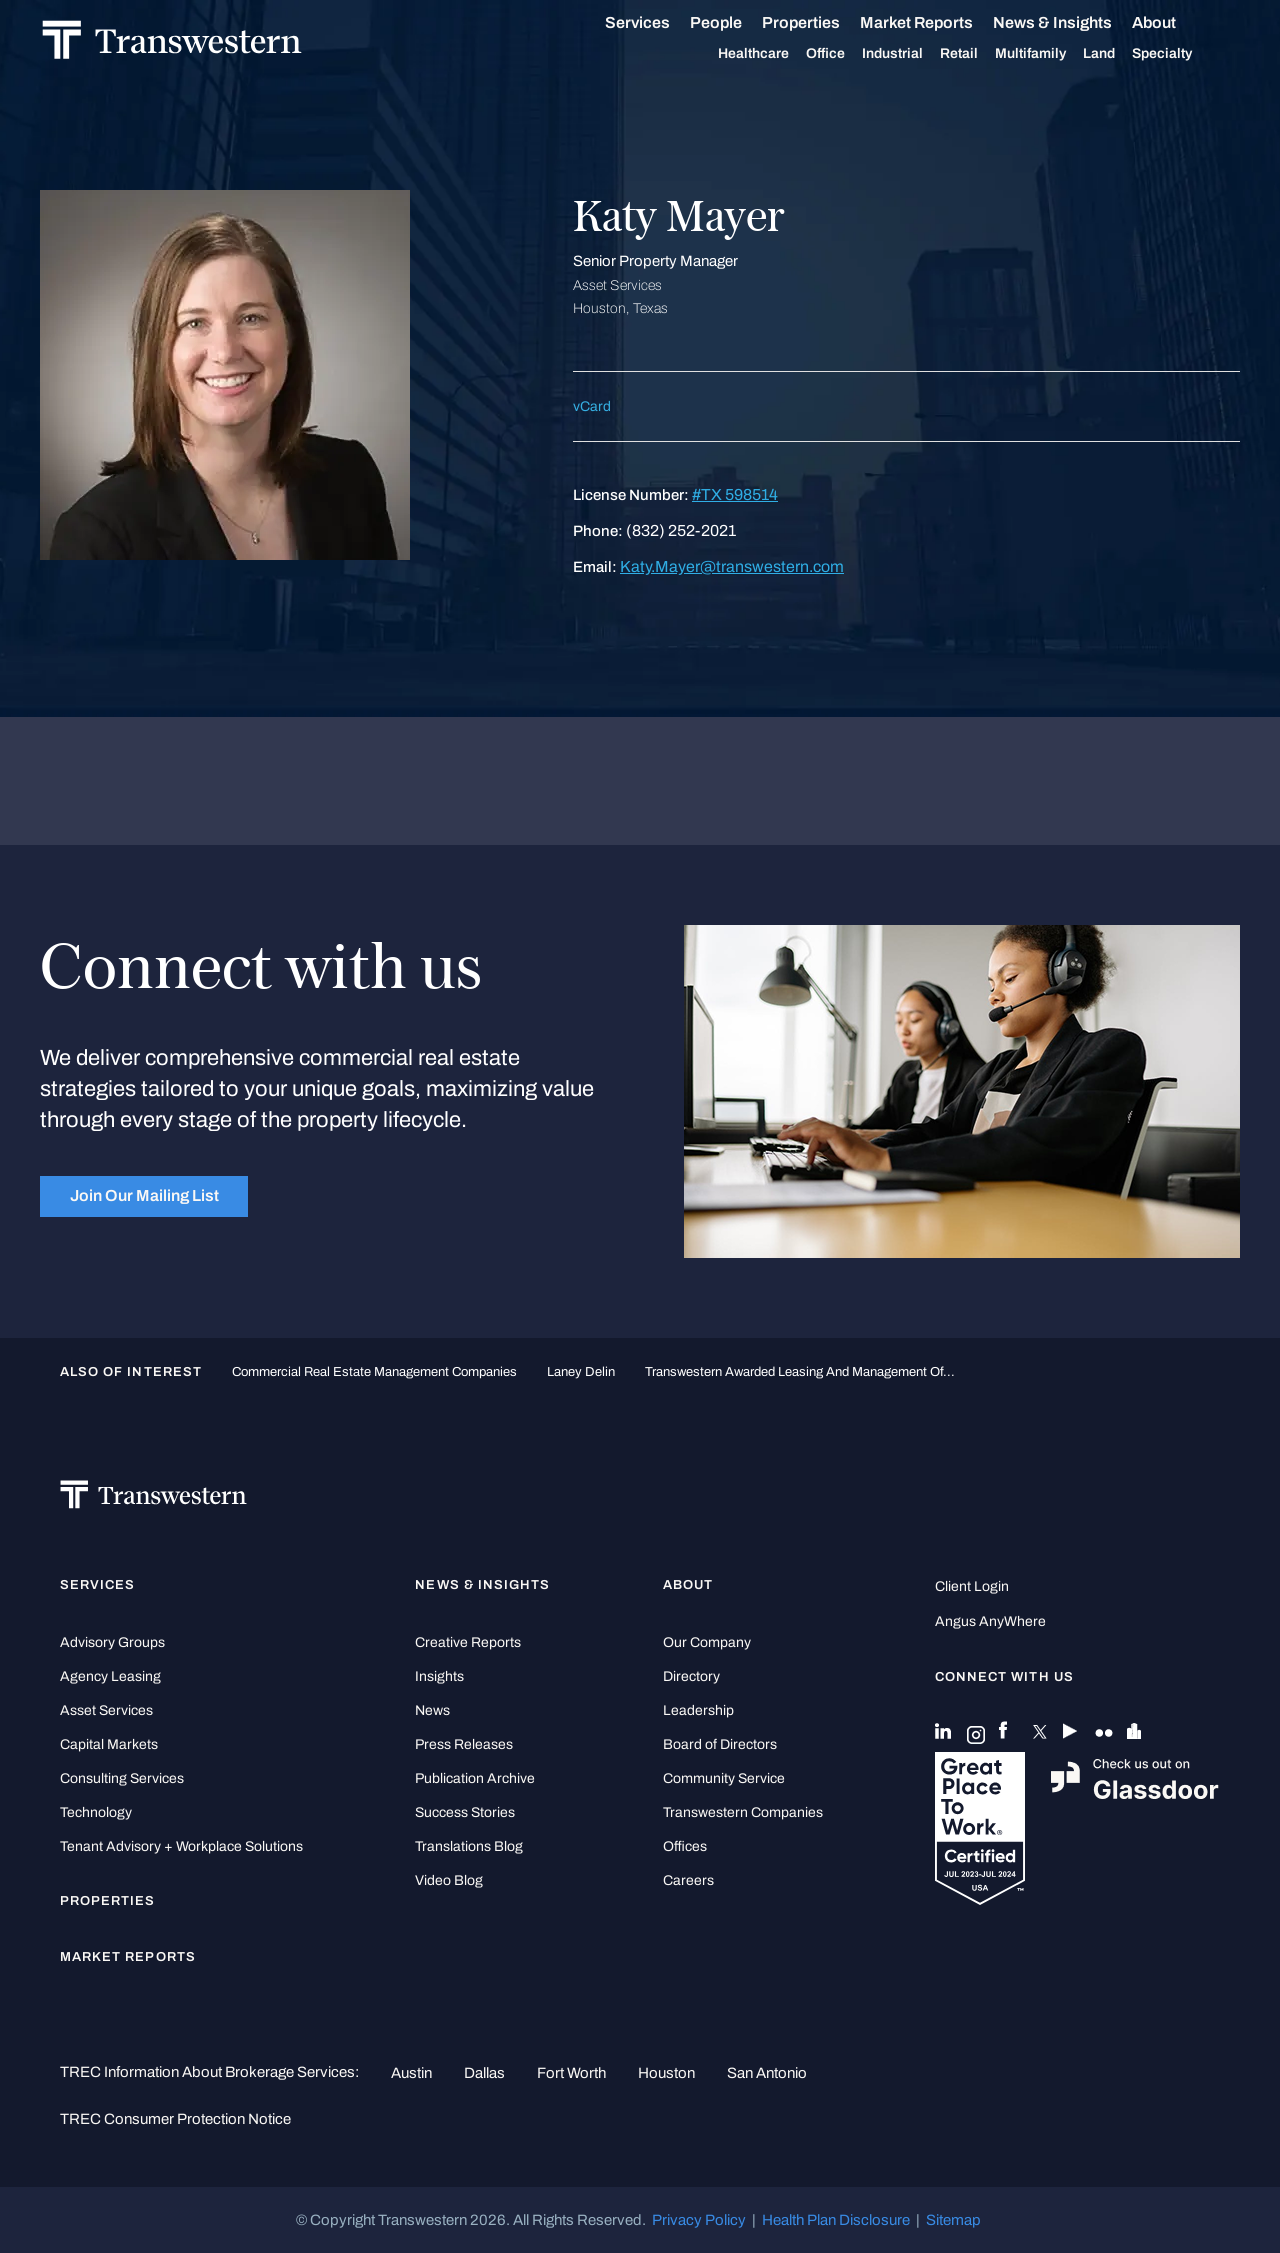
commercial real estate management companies (374, 1371)
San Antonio (767, 2073)
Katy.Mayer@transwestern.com (732, 566)
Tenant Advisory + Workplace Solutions (181, 1846)
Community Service (724, 1778)
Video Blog (449, 1880)
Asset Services (106, 1710)
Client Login (972, 1586)
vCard (592, 406)
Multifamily (1052, 54)
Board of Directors (720, 1744)
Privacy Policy (699, 2220)
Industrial (914, 54)
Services (659, 23)
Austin (411, 2073)
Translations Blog (469, 1846)
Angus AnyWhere (990, 1621)
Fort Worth (571, 2073)
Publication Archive (475, 1778)
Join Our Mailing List (144, 1195)
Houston (666, 2073)
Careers (688, 1880)
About (1176, 23)
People (738, 22)
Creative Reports (468, 1642)
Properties (823, 22)
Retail (981, 54)
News (432, 1710)
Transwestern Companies (743, 1812)
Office (847, 54)
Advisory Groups (112, 1642)
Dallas (484, 2073)
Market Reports (938, 22)
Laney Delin (581, 1371)
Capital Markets (109, 1744)
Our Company (707, 1642)
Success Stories (465, 1812)
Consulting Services (122, 1778)
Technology (96, 1812)
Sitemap (953, 2220)
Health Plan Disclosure (836, 2220)
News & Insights (1074, 23)
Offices (685, 1846)
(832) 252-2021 (681, 530)
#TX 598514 (735, 494)
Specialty (1184, 54)
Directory (691, 1676)
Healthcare (775, 54)
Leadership (698, 1710)
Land (1121, 53)
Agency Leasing (110, 1676)
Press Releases (464, 1744)
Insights (439, 1676)
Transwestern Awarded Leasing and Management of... (800, 1371)
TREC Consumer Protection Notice (175, 2119)
